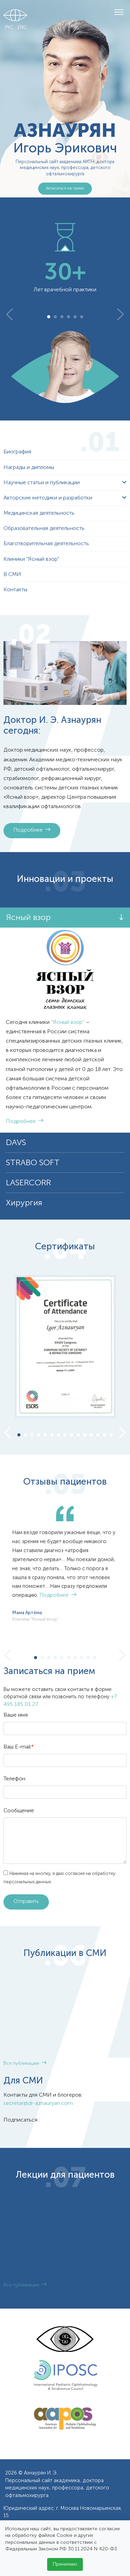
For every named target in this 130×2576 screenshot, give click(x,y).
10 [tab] (78, 1435)
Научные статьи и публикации (41, 483)
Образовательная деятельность (44, 528)
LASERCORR (28, 1183)
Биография (17, 452)
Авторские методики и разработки (47, 498)
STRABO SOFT (33, 1163)
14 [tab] (104, 1435)
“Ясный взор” (68, 1022)
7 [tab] (58, 1435)
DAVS (16, 1143)
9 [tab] (71, 1435)
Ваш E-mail (18, 1747)
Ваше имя (15, 1715)
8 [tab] (65, 1435)
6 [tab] (81, 317)
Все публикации (24, 2063)
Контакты (15, 590)
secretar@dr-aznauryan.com (38, 2103)
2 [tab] (55, 317)
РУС (9, 27)
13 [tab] (97, 1435)
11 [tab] (84, 1435)
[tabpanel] (65, 258)
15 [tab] (111, 1435)
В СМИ (12, 574)
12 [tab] (91, 1435)
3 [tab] (61, 317)
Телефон (14, 1779)
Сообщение (18, 1811)
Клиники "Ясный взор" (31, 559)
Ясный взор (28, 917)
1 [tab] (48, 317)
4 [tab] (68, 317)
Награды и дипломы (28, 467)
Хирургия (24, 1203)
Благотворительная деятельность (46, 544)
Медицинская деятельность (39, 513)
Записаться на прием (65, 188)
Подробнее (32, 830)
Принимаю (65, 2564)
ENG (22, 27)
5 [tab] (75, 317)
